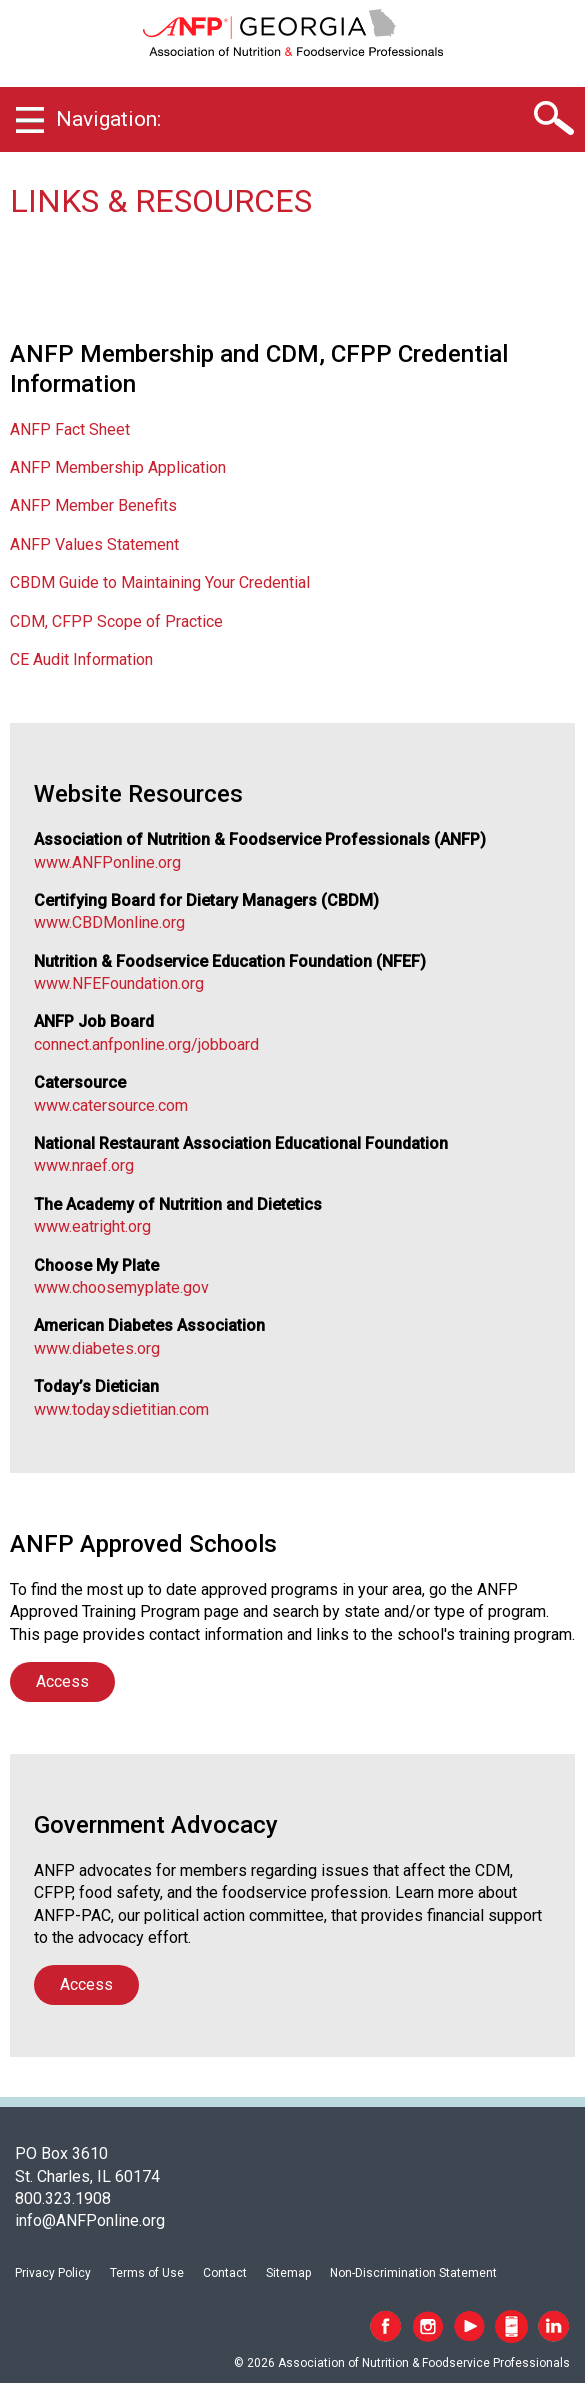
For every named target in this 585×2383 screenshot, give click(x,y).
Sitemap (288, 2273)
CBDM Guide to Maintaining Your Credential (160, 582)
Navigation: (108, 119)
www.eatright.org (92, 1226)
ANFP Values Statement (94, 544)
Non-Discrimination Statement (413, 2273)
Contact (225, 2273)
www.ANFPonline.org (107, 862)
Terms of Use (147, 2273)
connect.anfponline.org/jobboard (146, 1044)
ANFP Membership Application (118, 467)
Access (62, 1681)
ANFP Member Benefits (93, 505)
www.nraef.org (84, 1165)
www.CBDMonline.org (109, 922)
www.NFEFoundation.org (119, 983)
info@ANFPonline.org (90, 2220)
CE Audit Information (81, 659)
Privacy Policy (53, 2273)
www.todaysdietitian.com (121, 1409)
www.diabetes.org (97, 1348)
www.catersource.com (111, 1105)
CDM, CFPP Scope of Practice (116, 621)
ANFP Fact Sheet (70, 429)
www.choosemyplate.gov (121, 1287)
